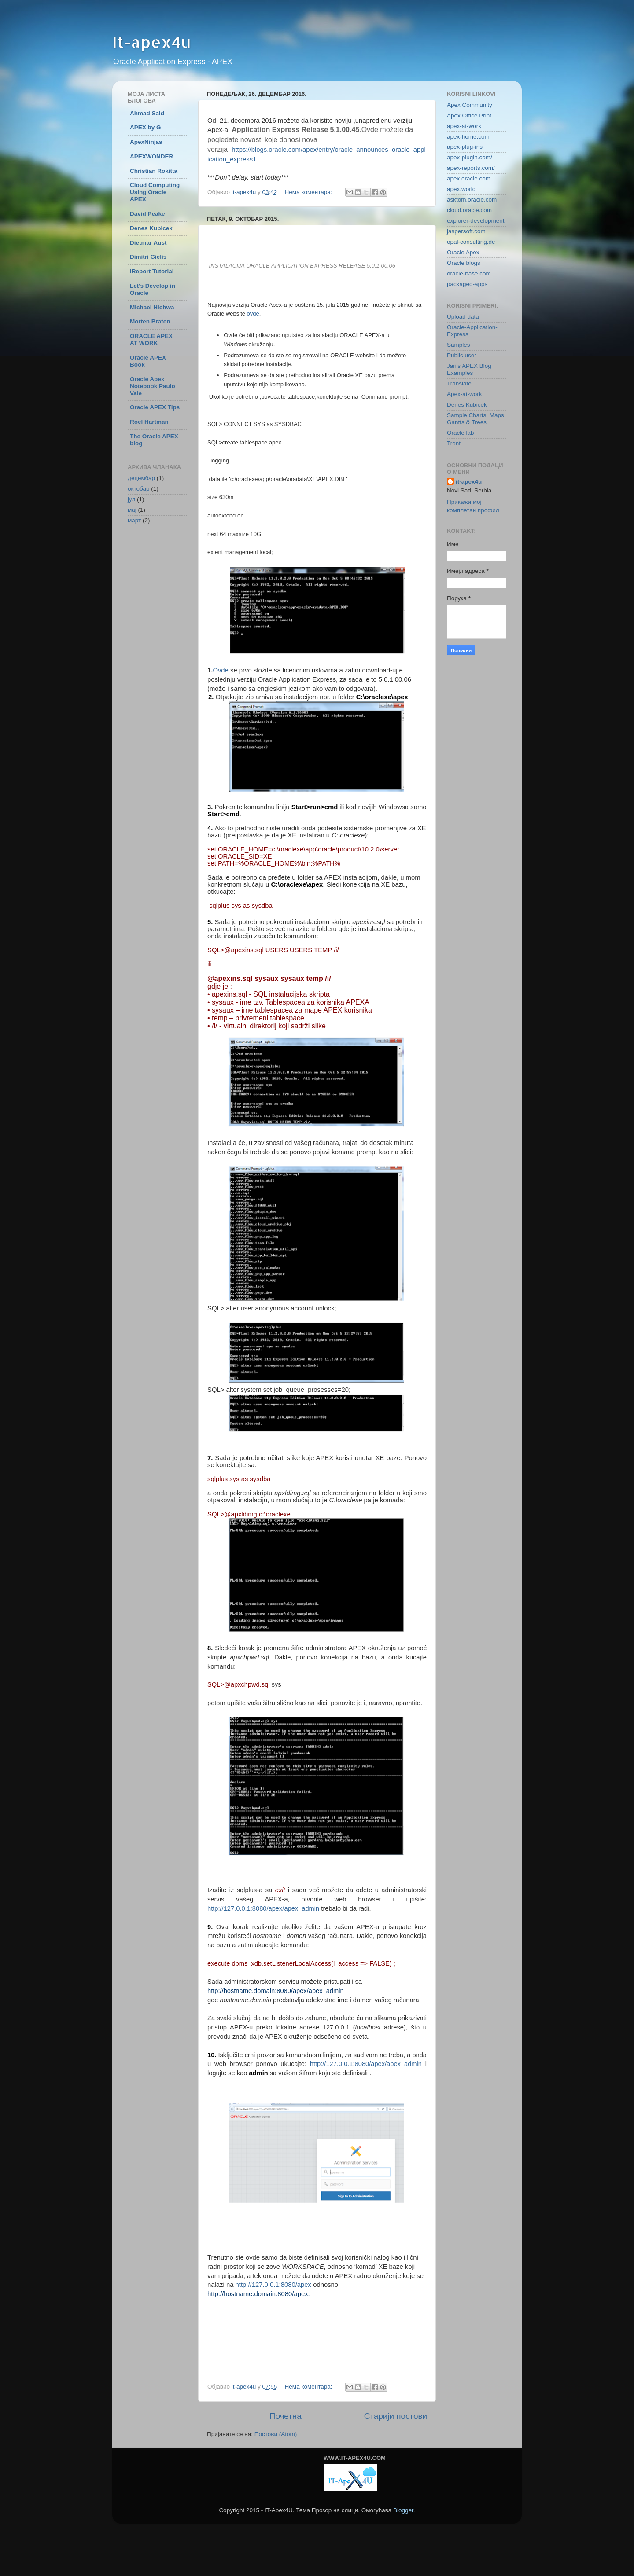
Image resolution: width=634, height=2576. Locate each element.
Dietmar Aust (148, 242)
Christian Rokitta (153, 171)
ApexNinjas (146, 142)
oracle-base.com (469, 273)
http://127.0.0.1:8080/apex (274, 2284)
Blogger (403, 2510)
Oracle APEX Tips (155, 407)
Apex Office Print (469, 115)
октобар (139, 488)
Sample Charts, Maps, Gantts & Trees (476, 419)
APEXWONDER (151, 156)
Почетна (285, 2416)
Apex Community (469, 105)
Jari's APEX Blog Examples (469, 369)
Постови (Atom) (275, 2434)
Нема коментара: (309, 192)
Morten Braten (150, 321)
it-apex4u (469, 481)
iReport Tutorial (152, 271)
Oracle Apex (463, 252)
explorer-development (476, 220)
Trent (454, 443)
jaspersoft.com (466, 231)
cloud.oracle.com (469, 210)
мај (132, 509)
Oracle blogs (463, 263)
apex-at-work (464, 126)
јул (131, 499)
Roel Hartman (149, 421)
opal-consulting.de (471, 242)
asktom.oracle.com (472, 199)
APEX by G (145, 127)
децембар (141, 478)
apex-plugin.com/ (469, 157)
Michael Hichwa (152, 307)
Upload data (463, 316)
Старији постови (395, 2416)
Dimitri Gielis (148, 256)
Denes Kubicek (151, 228)
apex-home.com (468, 136)
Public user (461, 355)
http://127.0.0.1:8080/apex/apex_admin (263, 1908)
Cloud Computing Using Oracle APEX (155, 192)
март (134, 520)
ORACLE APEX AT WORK (151, 339)
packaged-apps (467, 284)
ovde (253, 313)
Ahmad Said (147, 113)
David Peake (147, 213)
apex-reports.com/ (471, 168)
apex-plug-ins (465, 146)
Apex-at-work (464, 394)
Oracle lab (460, 432)
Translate (459, 383)
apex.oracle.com (468, 178)
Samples (458, 344)
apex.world (461, 189)
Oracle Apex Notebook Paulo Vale (152, 386)
